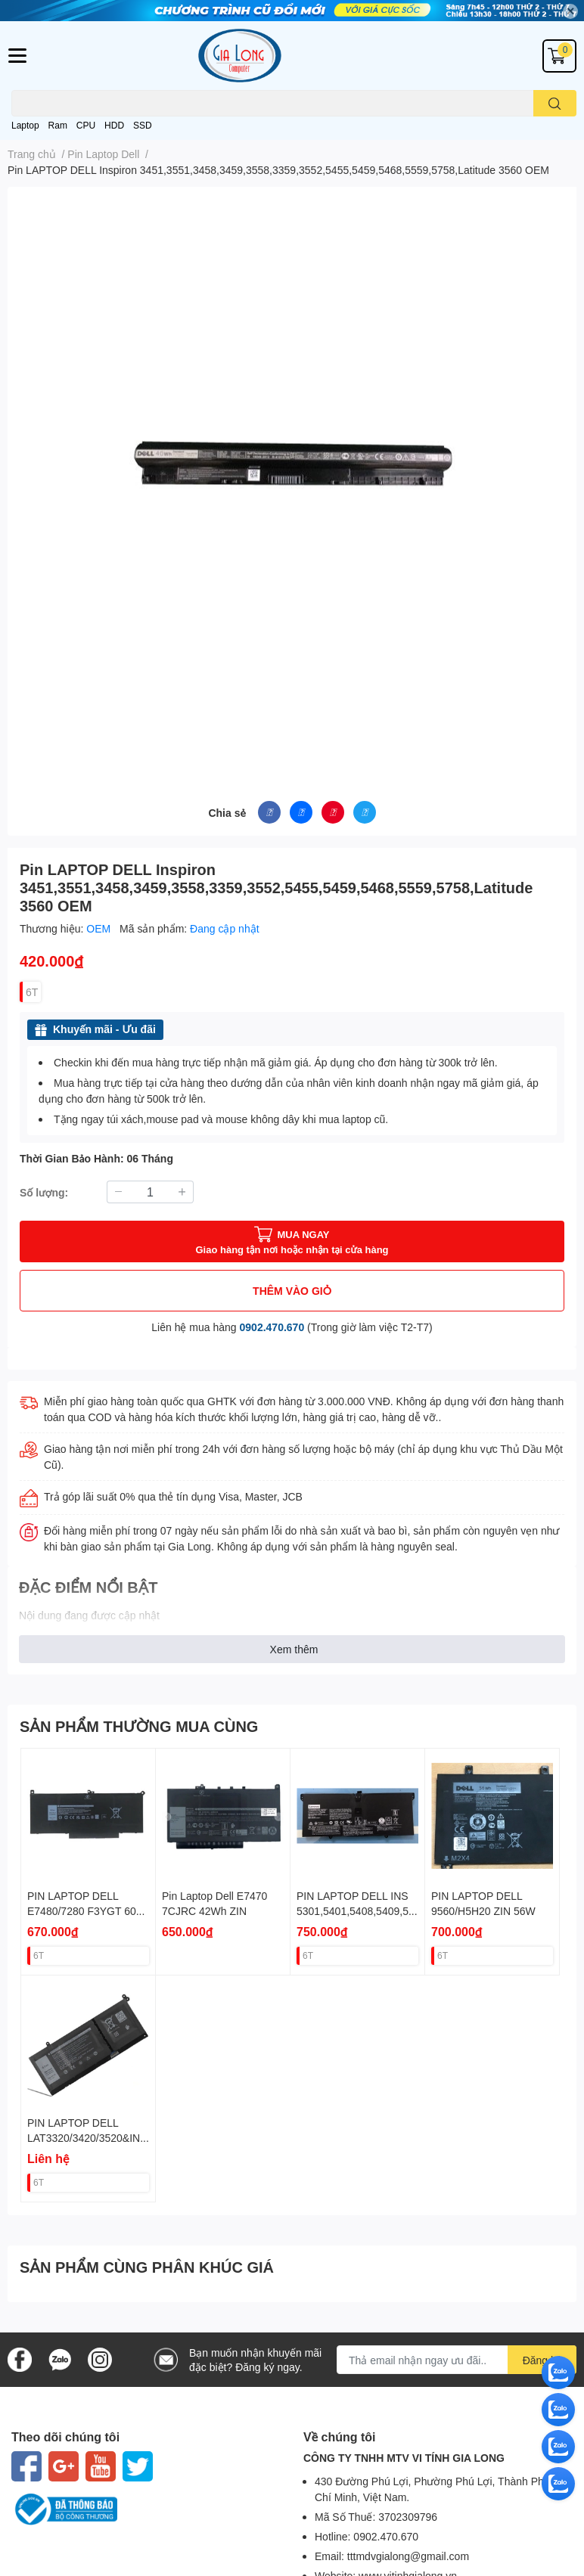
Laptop (25, 125)
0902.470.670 (272, 1327)
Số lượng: (44, 1192)
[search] (554, 103)
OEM (99, 928)
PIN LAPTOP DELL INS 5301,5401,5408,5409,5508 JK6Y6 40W (356, 1910)
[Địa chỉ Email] (456, 2359)
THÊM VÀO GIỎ (292, 1290)
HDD (114, 125)
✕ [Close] (570, 11)
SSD (142, 125)
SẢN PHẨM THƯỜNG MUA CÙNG (139, 1726)
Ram (57, 125)
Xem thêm (294, 1649)
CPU (85, 125)
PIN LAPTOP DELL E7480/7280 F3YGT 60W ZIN (86, 1910)
